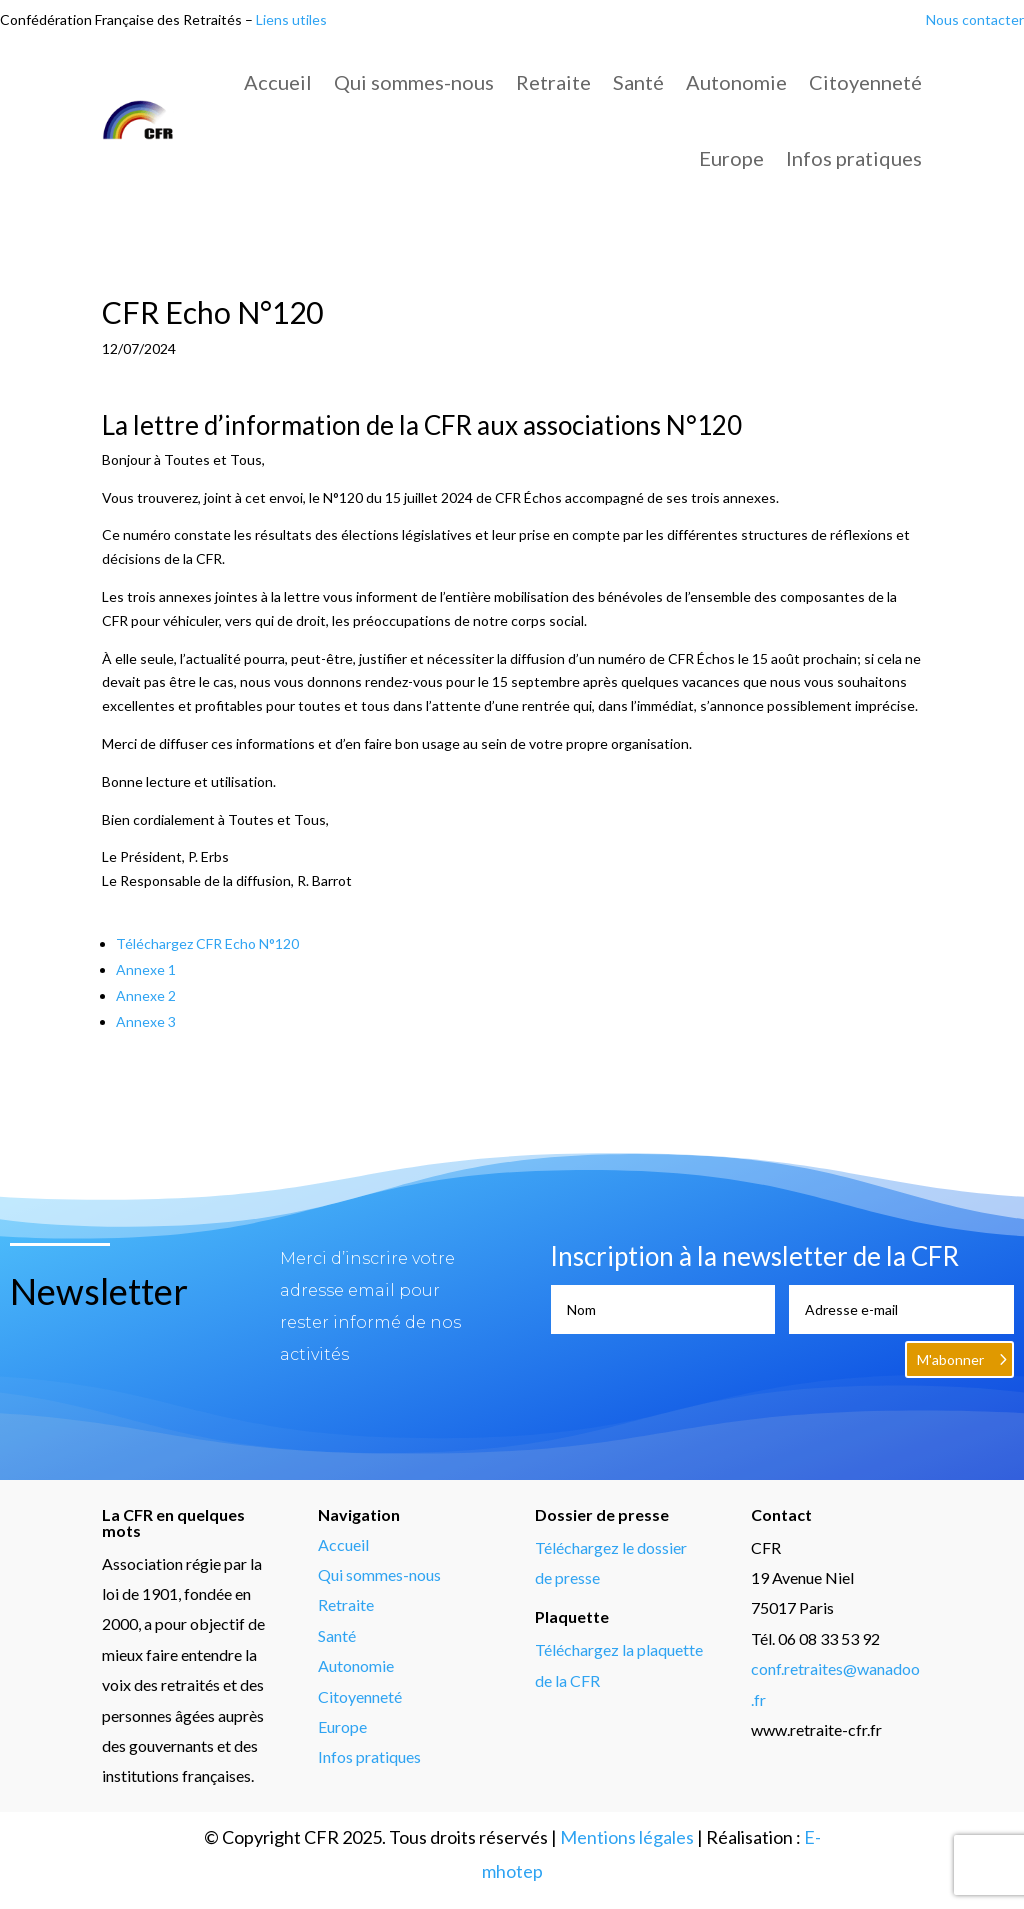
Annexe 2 (146, 995)
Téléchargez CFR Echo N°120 (207, 943)
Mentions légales (627, 1837)
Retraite (553, 82)
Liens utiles (291, 19)
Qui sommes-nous (414, 82)
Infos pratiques (854, 158)
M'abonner (950, 1359)
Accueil (278, 82)
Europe (731, 158)
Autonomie (736, 82)
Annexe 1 (146, 969)
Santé (638, 82)
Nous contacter (975, 19)
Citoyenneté (865, 82)
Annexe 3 (146, 1021)
